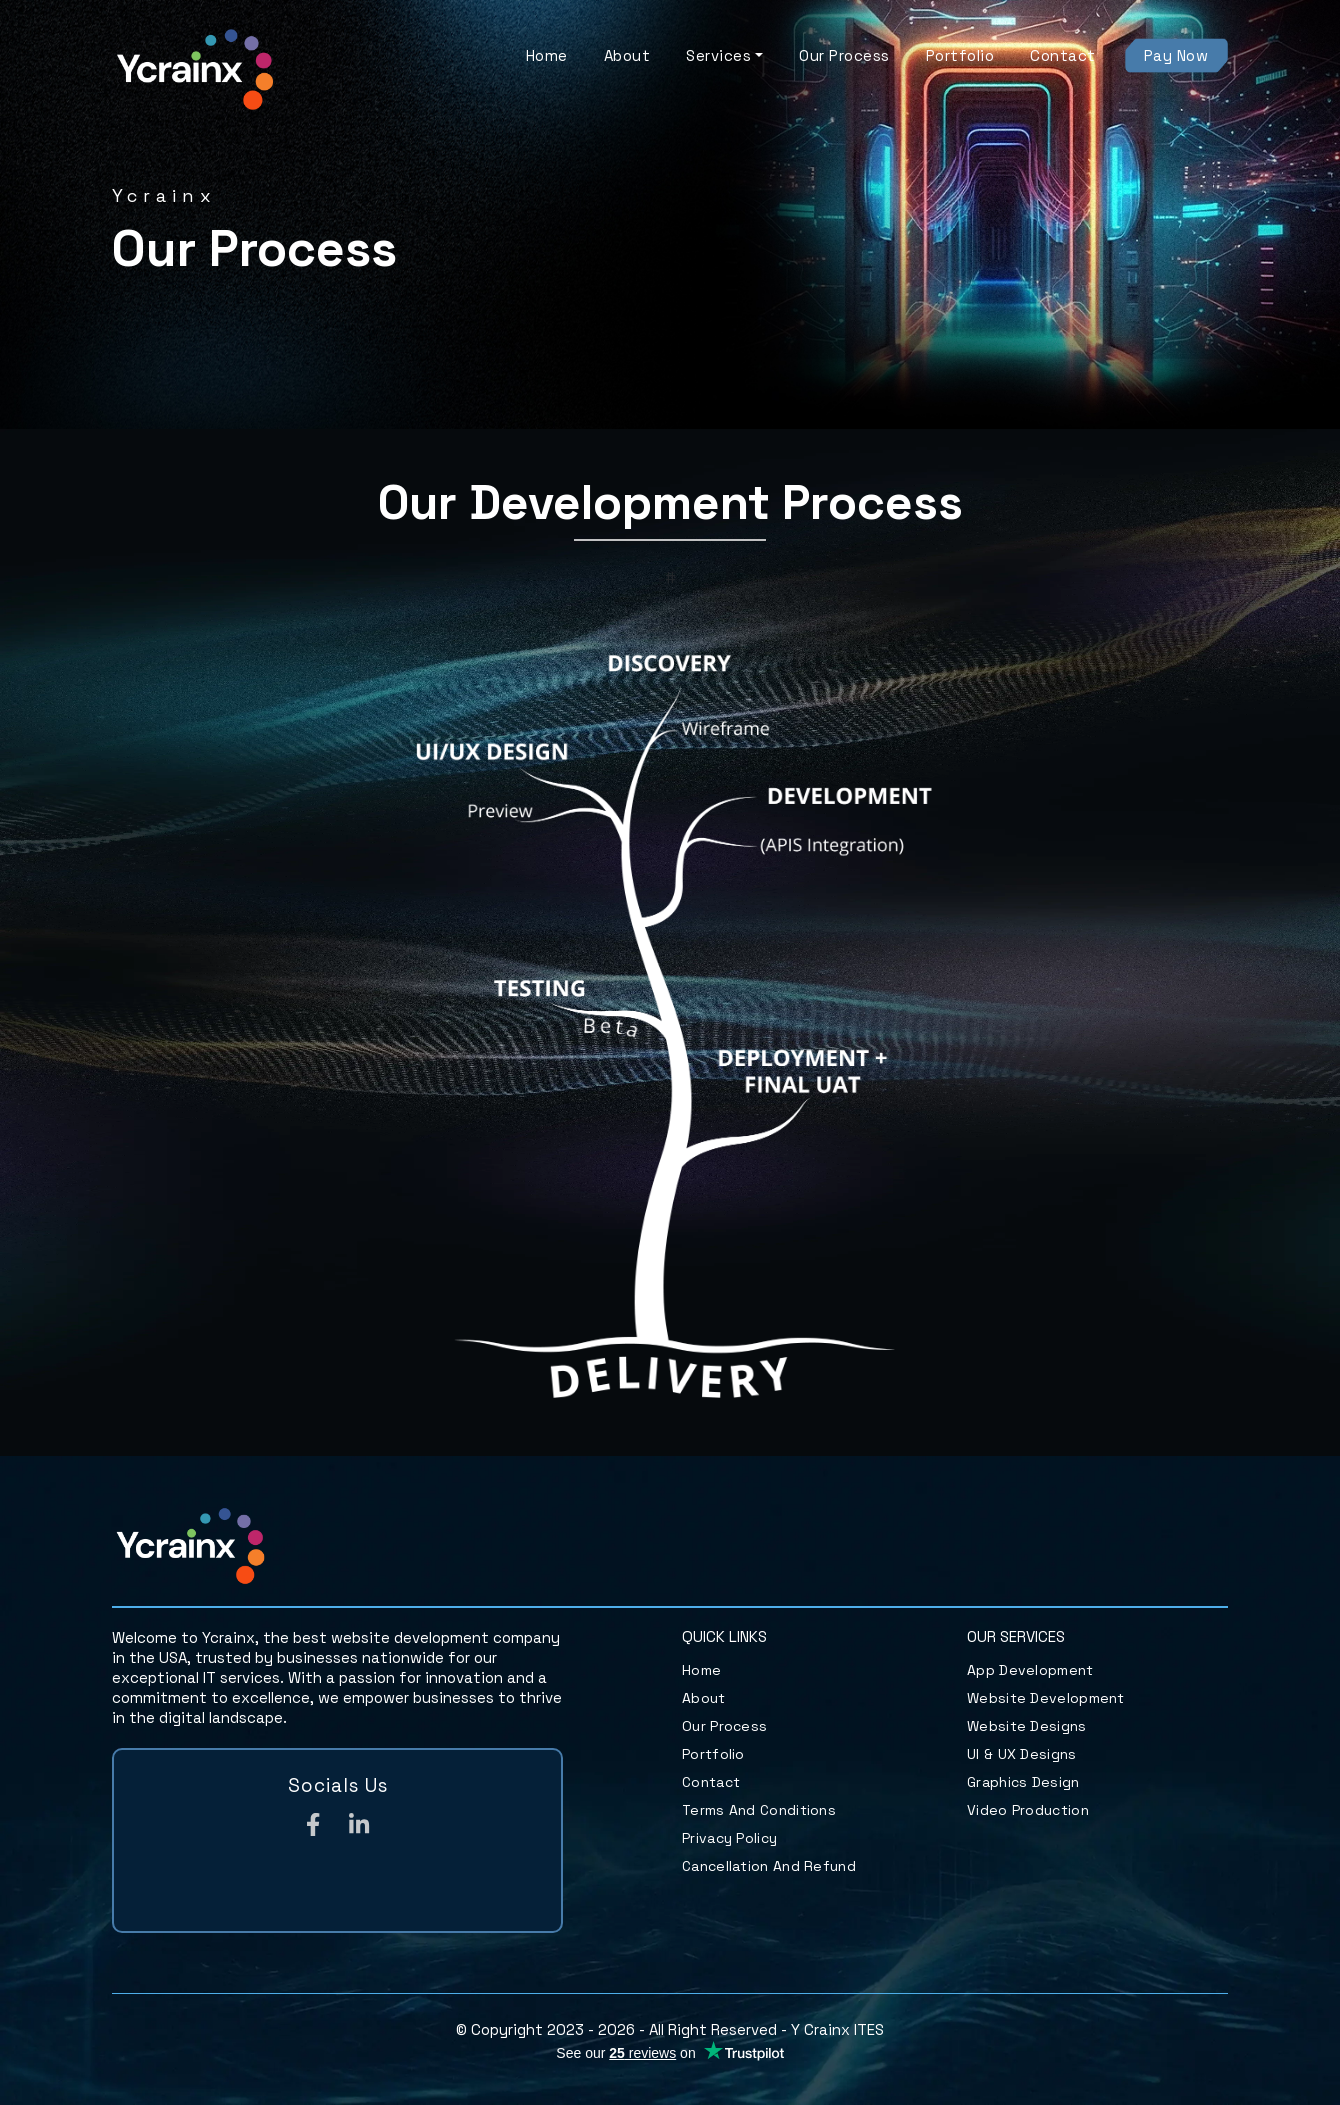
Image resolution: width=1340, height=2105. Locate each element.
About (627, 55)
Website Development (1046, 1698)
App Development (1030, 1670)
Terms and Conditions (759, 1810)
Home (547, 55)
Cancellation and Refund (769, 1866)
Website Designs (1027, 1726)
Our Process (844, 55)
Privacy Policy (729, 1838)
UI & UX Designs (1022, 1754)
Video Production (1028, 1810)
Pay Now (1176, 55)
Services (718, 55)
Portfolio (960, 55)
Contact (1063, 55)
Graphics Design (1023, 1782)
